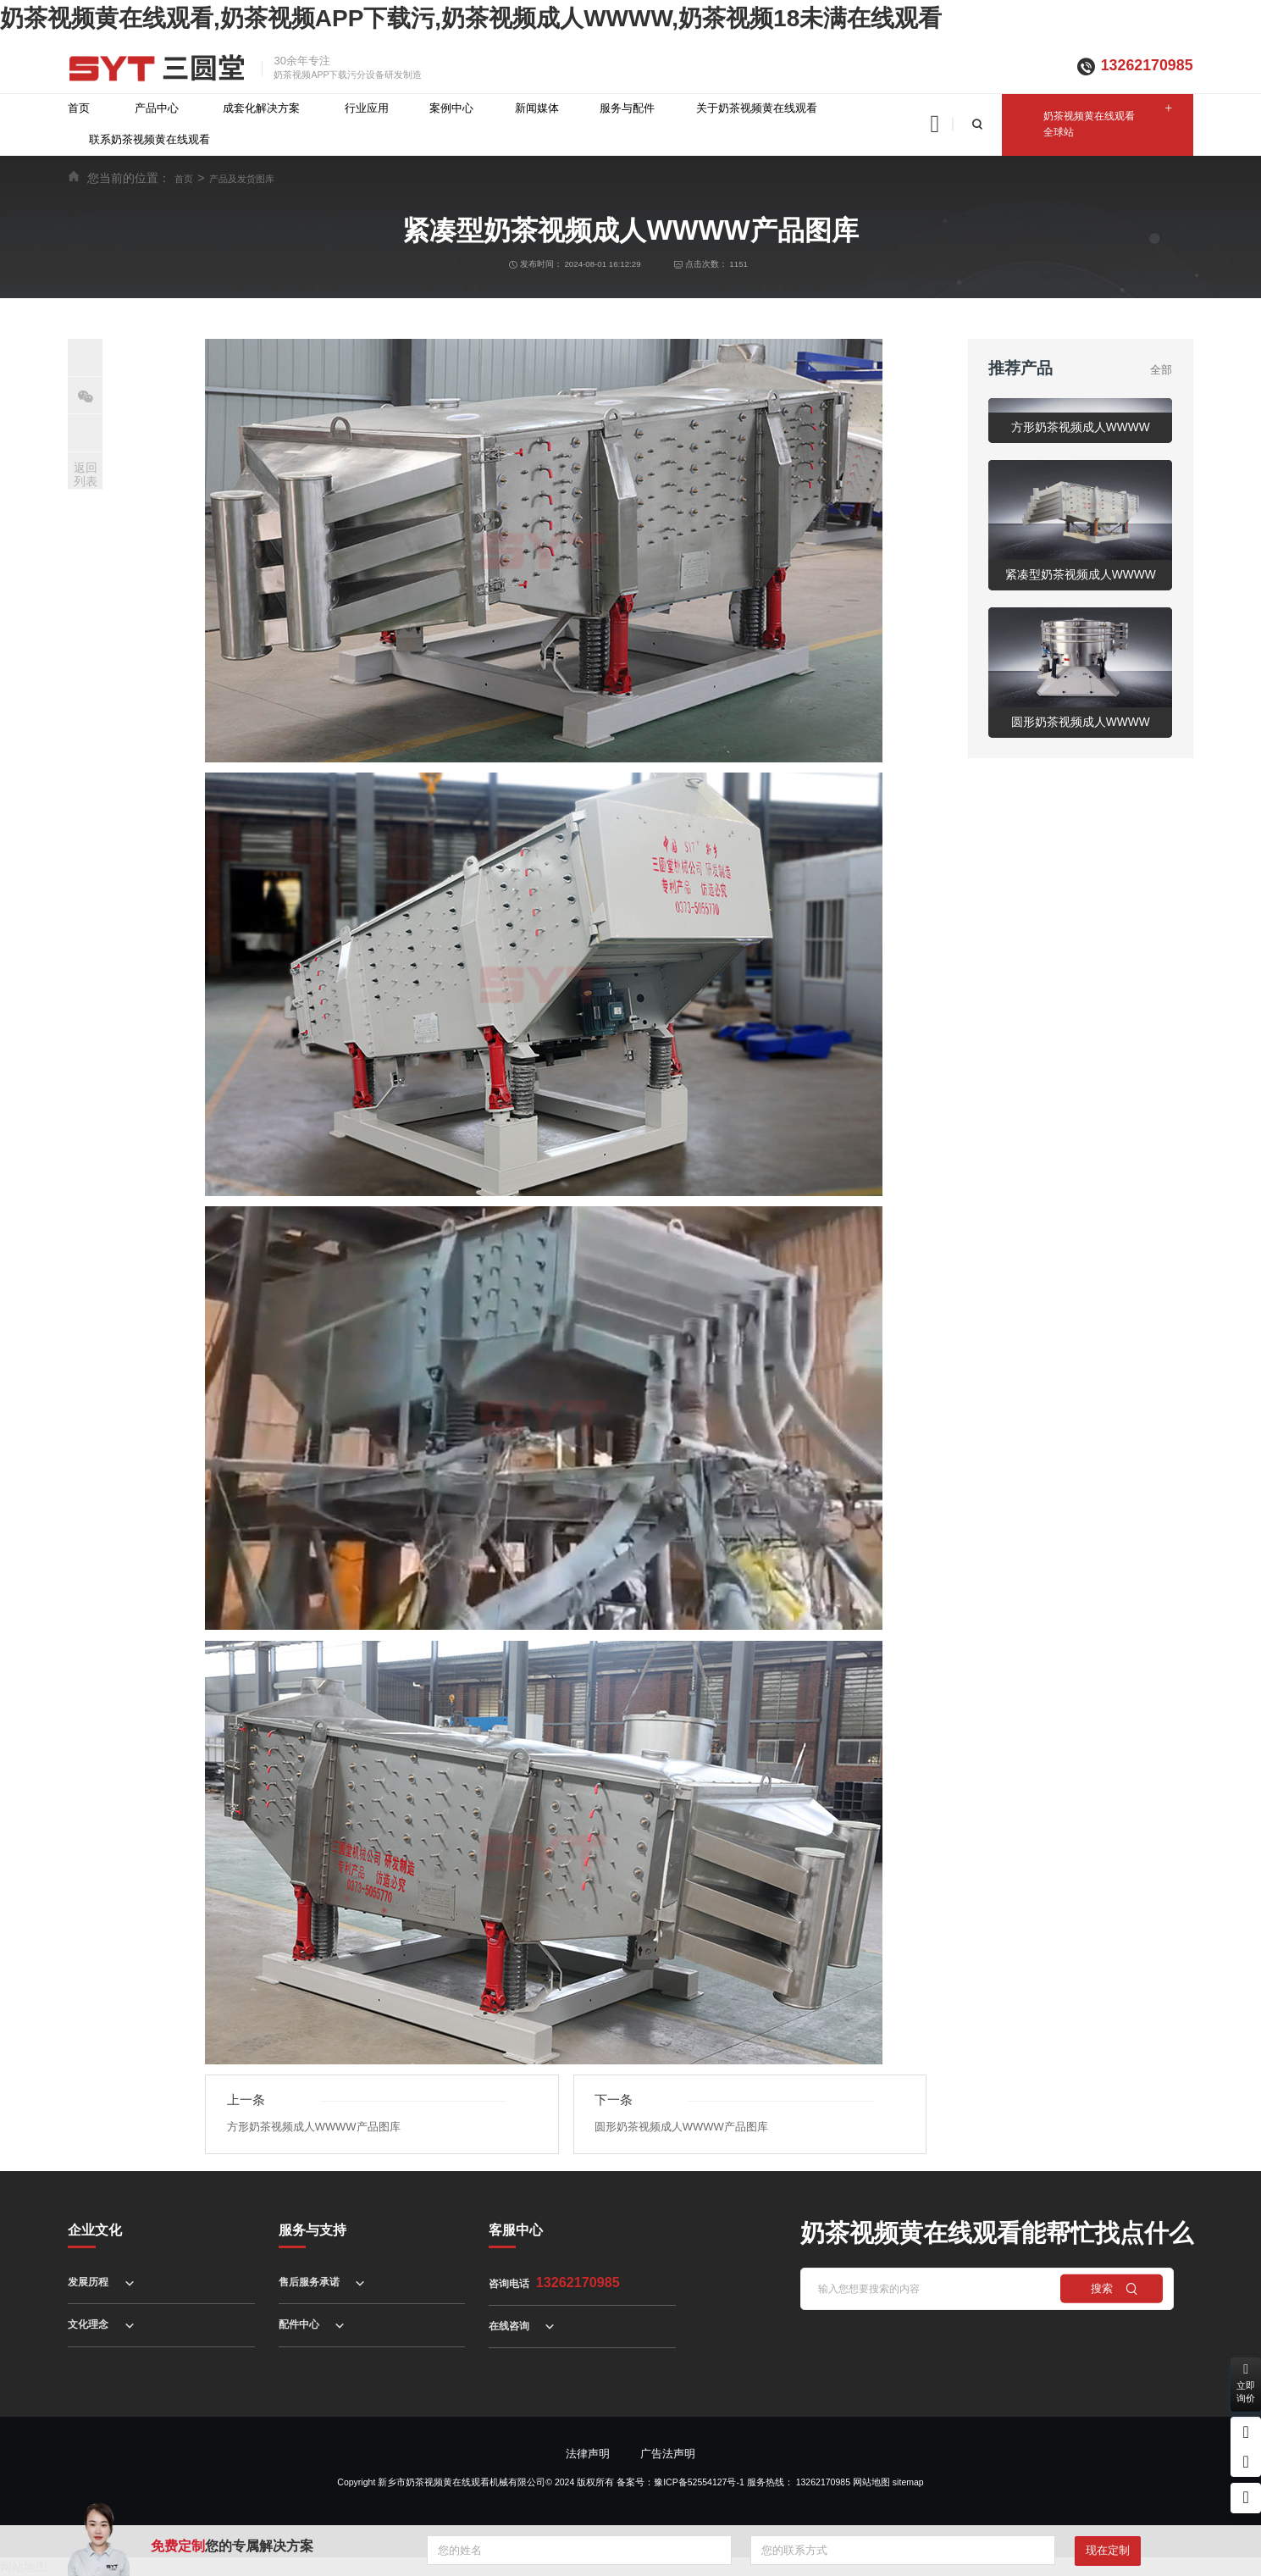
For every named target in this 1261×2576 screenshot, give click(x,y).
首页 (79, 108)
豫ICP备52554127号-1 (699, 2482)
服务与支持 (312, 2229)
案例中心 (451, 108)
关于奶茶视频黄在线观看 (756, 108)
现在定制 (1108, 2550)
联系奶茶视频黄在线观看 (149, 139)
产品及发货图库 (241, 179)
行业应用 (367, 108)
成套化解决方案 (261, 108)
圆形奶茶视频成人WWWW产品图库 (681, 2126)
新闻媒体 (537, 108)
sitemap (908, 2482)
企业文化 (95, 2229)
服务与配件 (627, 108)
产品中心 (157, 108)
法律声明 (588, 2453)
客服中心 (516, 2229)
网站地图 (871, 2482)
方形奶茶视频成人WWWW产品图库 (314, 2126)
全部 (1161, 369)
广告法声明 (667, 2453)
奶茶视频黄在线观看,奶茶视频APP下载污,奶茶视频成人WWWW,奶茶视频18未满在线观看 (471, 18)
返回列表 (85, 475)
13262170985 (1147, 65)
